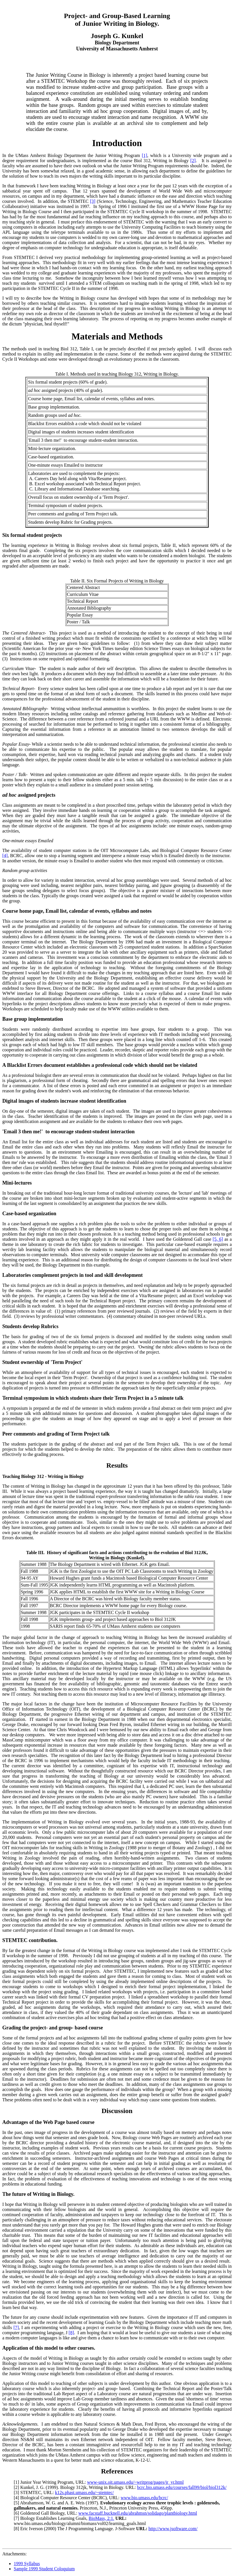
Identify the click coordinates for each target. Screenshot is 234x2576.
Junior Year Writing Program (46, 2482)
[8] (71, 2332)
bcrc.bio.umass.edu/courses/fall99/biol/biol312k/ (181, 2487)
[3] (92, 201)
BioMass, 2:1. (101, 2518)
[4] (5, 855)
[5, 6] (218, 1239)
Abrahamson (32, 2502)
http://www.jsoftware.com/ (172, 2528)
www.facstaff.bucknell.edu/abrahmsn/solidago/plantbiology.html (137, 2513)
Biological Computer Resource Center (55, 2497)
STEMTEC (30, 2492)
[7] (16, 2327)
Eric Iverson (31, 2528)
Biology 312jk (73, 2487)
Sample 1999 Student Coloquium (44, 2568)
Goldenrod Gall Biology (42, 2513)
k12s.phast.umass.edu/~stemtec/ (84, 2492)
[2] (193, 160)
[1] (144, 155)
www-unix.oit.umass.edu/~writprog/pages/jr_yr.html (135, 2482)
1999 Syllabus (27, 2563)
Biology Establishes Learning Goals (53, 2518)
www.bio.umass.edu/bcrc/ (144, 2497)
